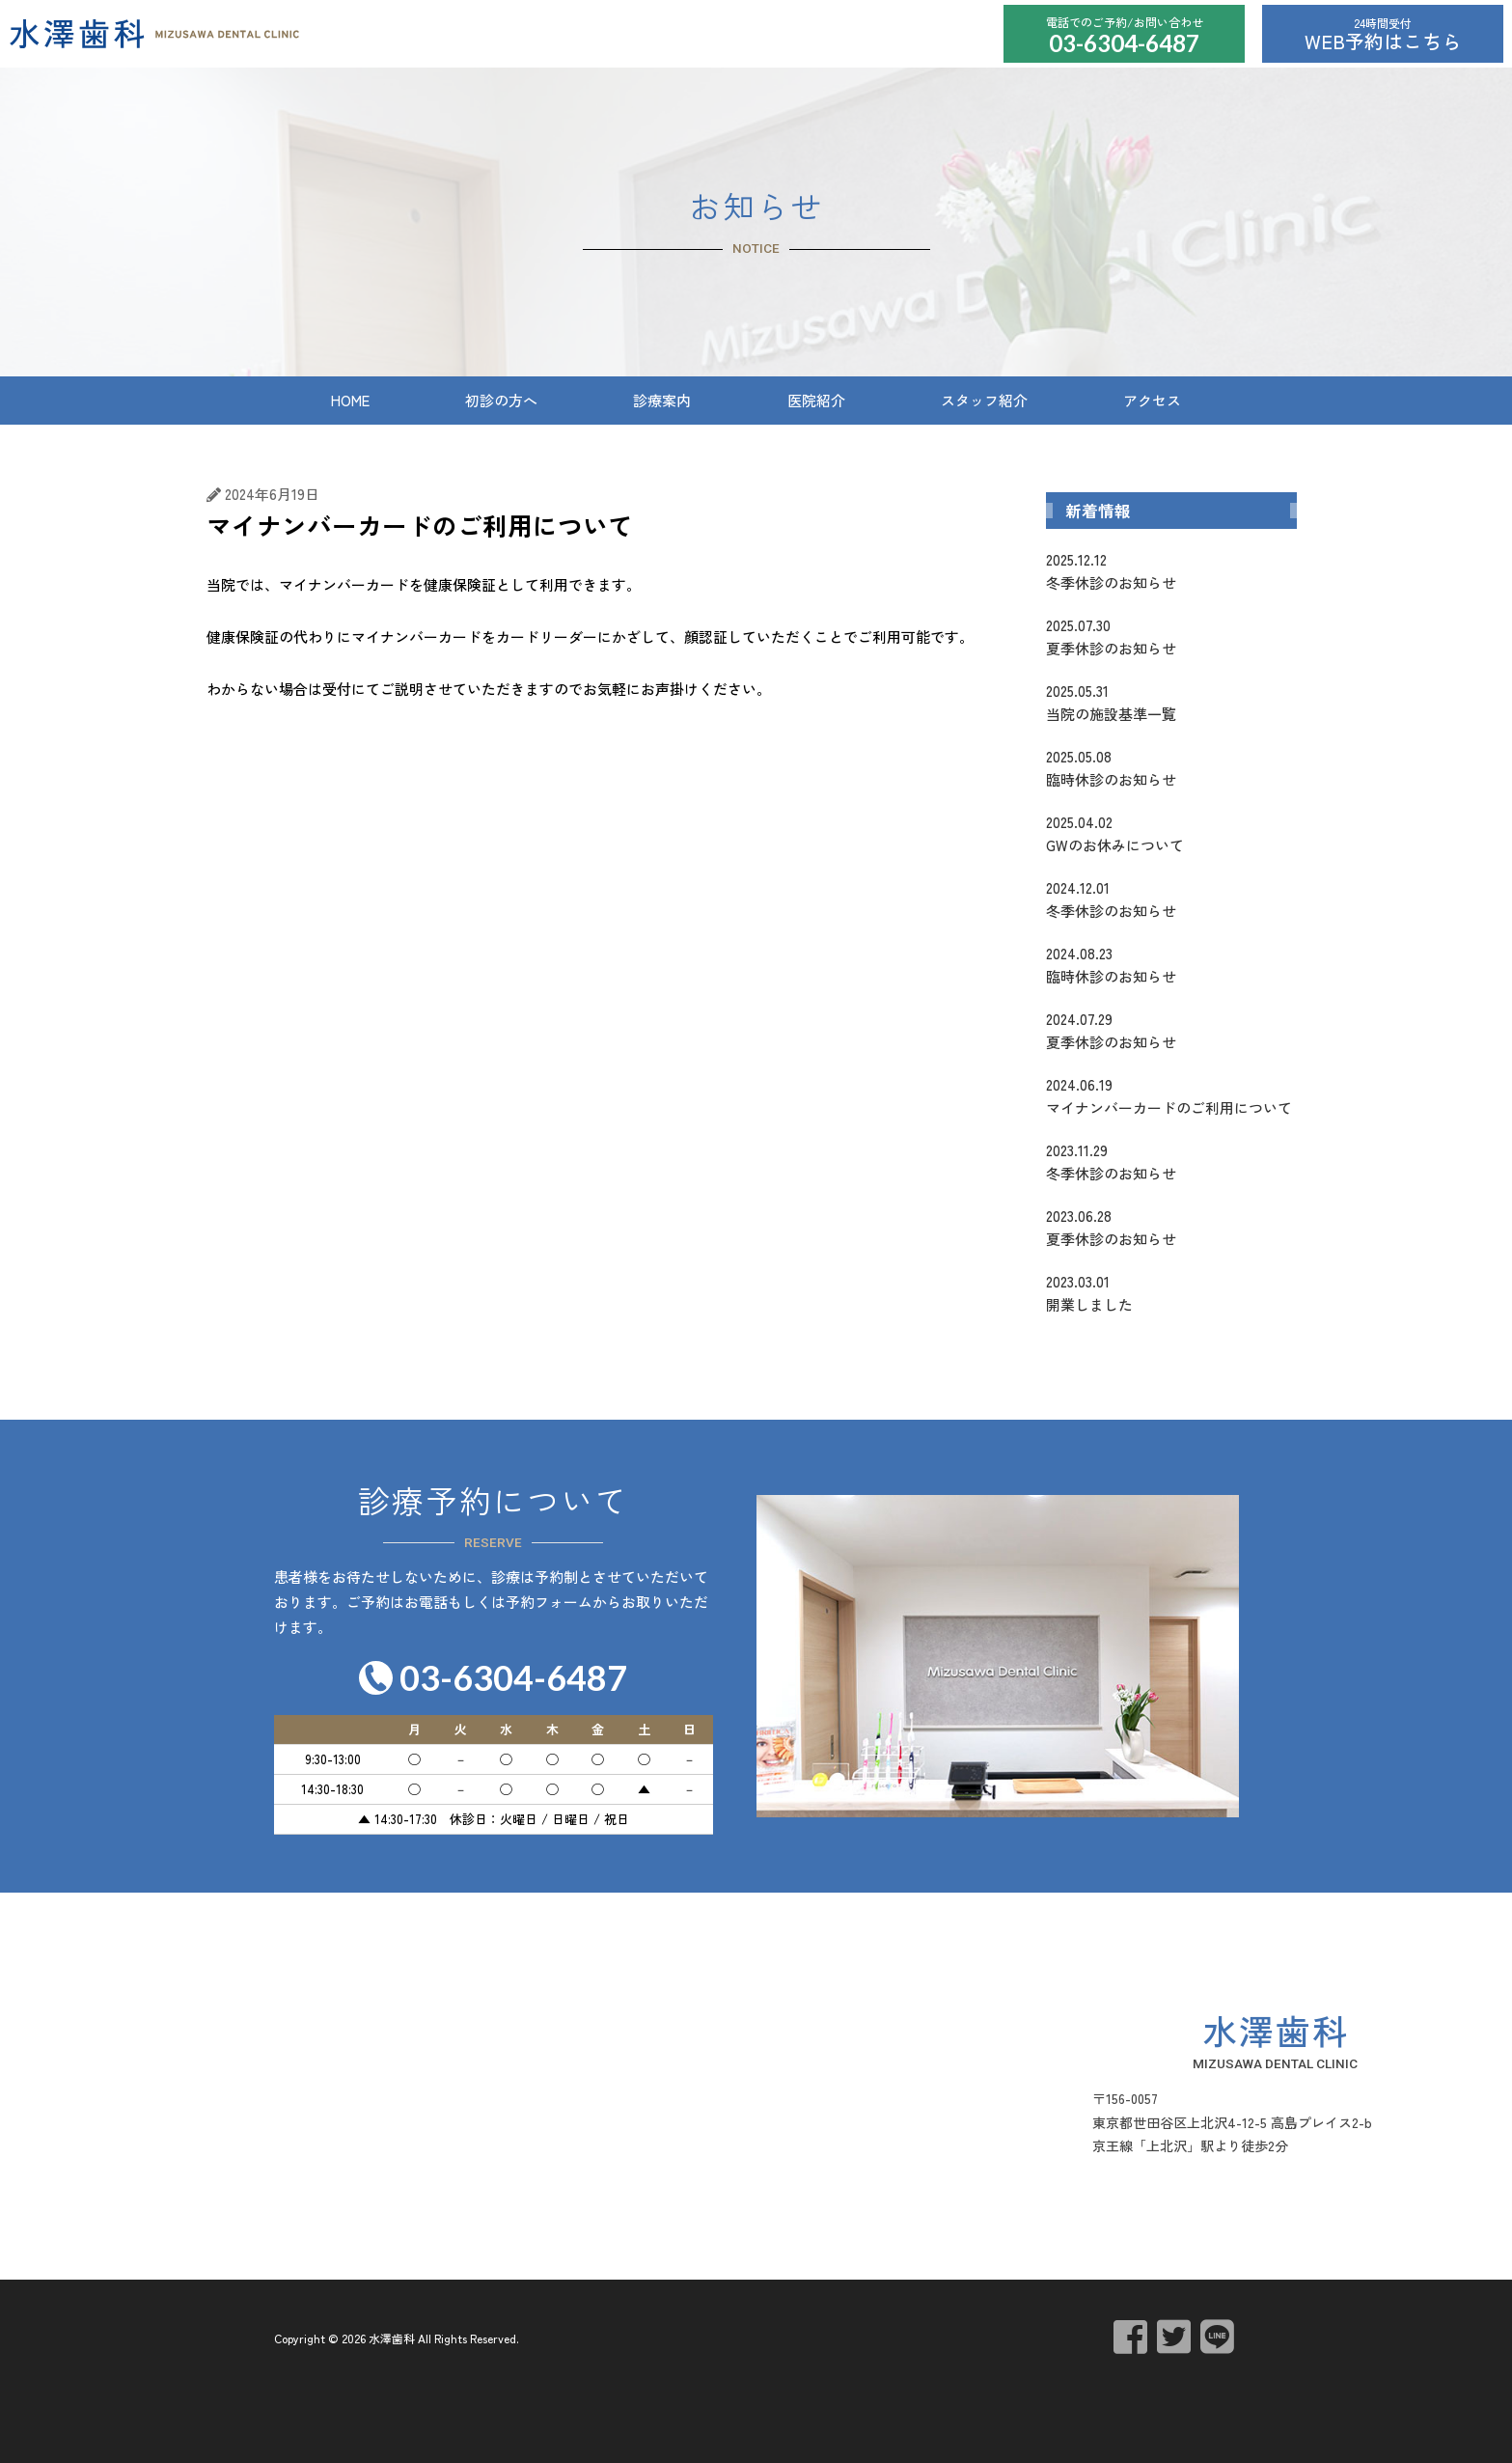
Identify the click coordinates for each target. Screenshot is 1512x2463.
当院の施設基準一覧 (1171, 701)
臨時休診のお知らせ (1171, 767)
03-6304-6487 (1124, 43)
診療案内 (662, 400)
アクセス (1152, 400)
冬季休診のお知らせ (1171, 570)
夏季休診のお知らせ (1171, 636)
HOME (350, 400)
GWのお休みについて (1171, 833)
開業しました (1171, 1292)
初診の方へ (501, 400)
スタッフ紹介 (984, 400)
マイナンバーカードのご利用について (1171, 1095)
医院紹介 (816, 400)
